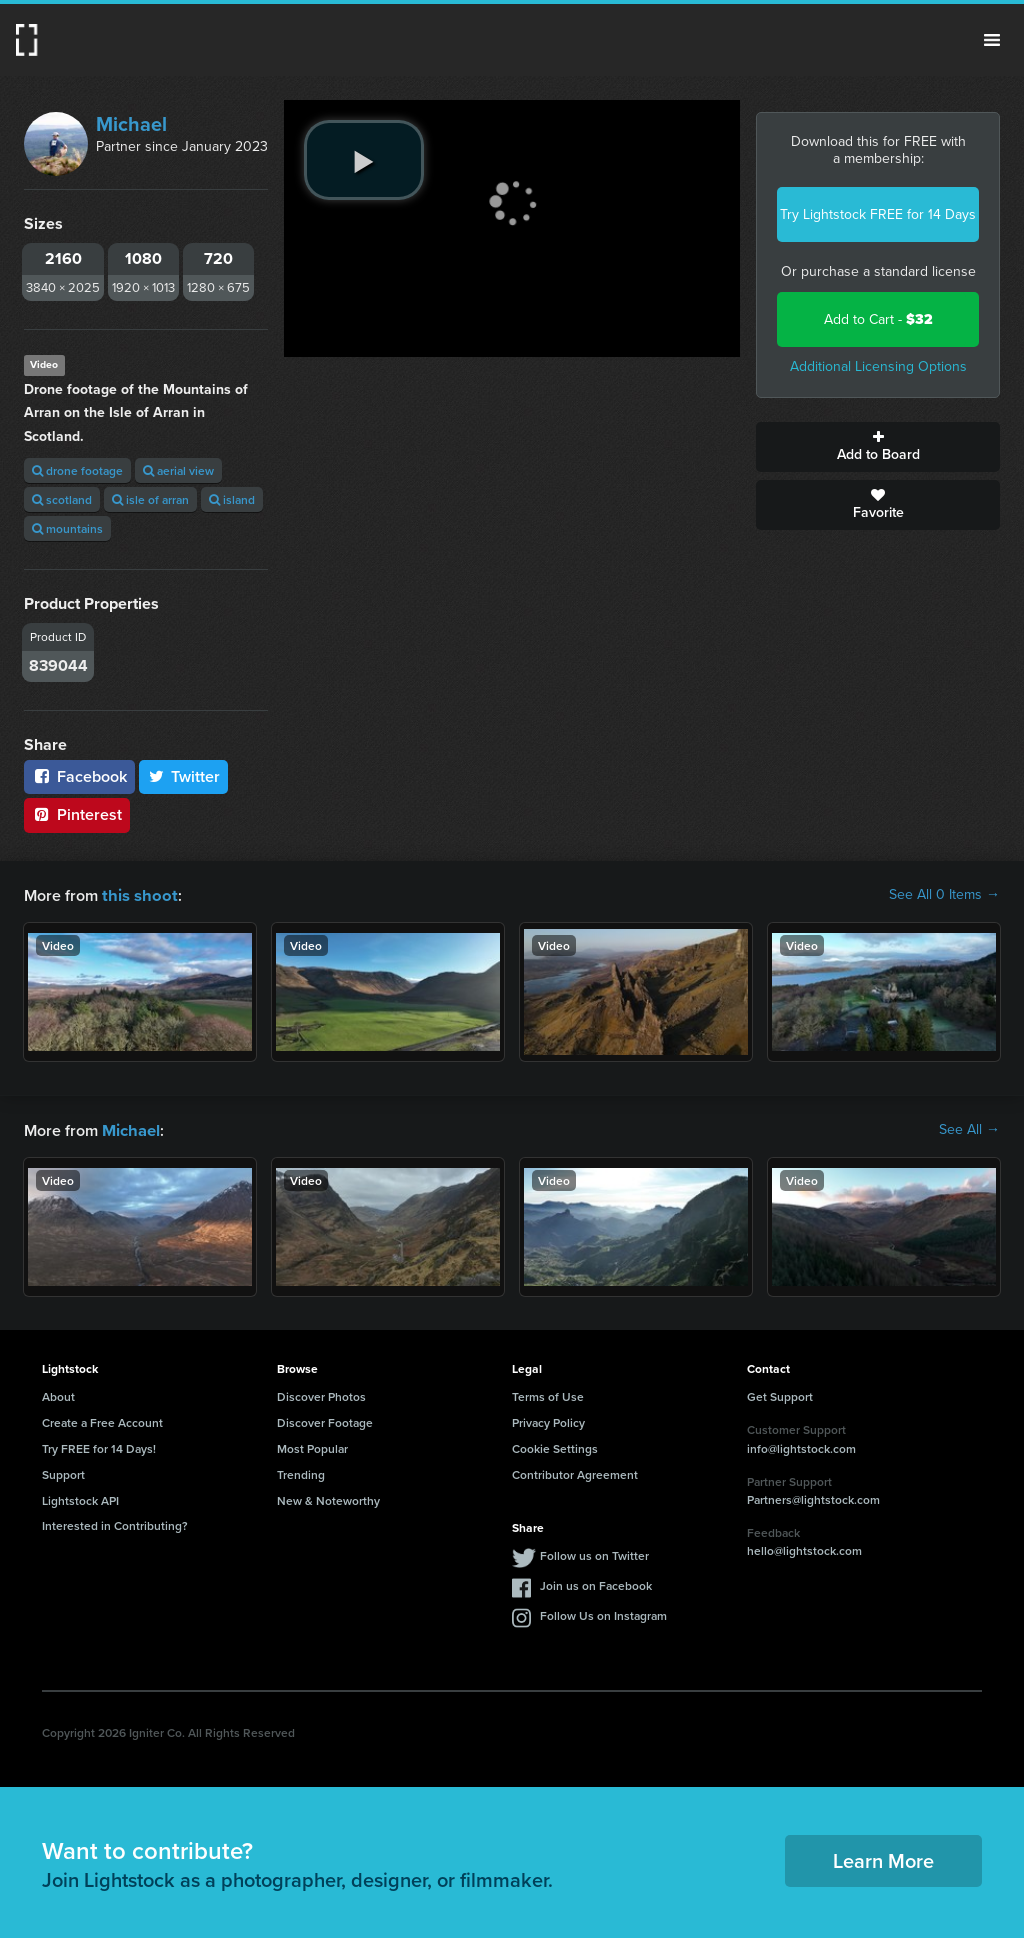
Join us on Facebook (596, 1583)
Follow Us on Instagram (603, 1613)
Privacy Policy (548, 1420)
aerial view (178, 470)
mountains (67, 528)
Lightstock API (80, 1498)
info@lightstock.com (801, 1446)
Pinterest (77, 814)
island (232, 499)
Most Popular (312, 1446)
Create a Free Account (102, 1420)
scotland (62, 499)
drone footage (77, 470)
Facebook (79, 776)
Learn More (883, 1858)
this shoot (137, 894)
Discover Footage (325, 1420)
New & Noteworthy (328, 1498)
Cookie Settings (555, 1446)
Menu (992, 40)
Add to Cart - (878, 319)
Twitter (184, 776)
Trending (301, 1472)
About (58, 1394)
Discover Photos (321, 1394)
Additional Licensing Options (878, 366)
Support (63, 1472)
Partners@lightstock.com (813, 1497)
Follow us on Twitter (594, 1553)
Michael (131, 124)
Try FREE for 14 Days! (99, 1446)
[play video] (364, 160)
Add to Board (878, 447)
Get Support (780, 1394)
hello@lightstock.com (804, 1548)
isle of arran (150, 499)
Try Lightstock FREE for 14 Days (878, 214)
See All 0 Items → (944, 895)
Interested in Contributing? (115, 1523)
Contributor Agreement (575, 1472)
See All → (969, 1129)
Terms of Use (548, 1394)
